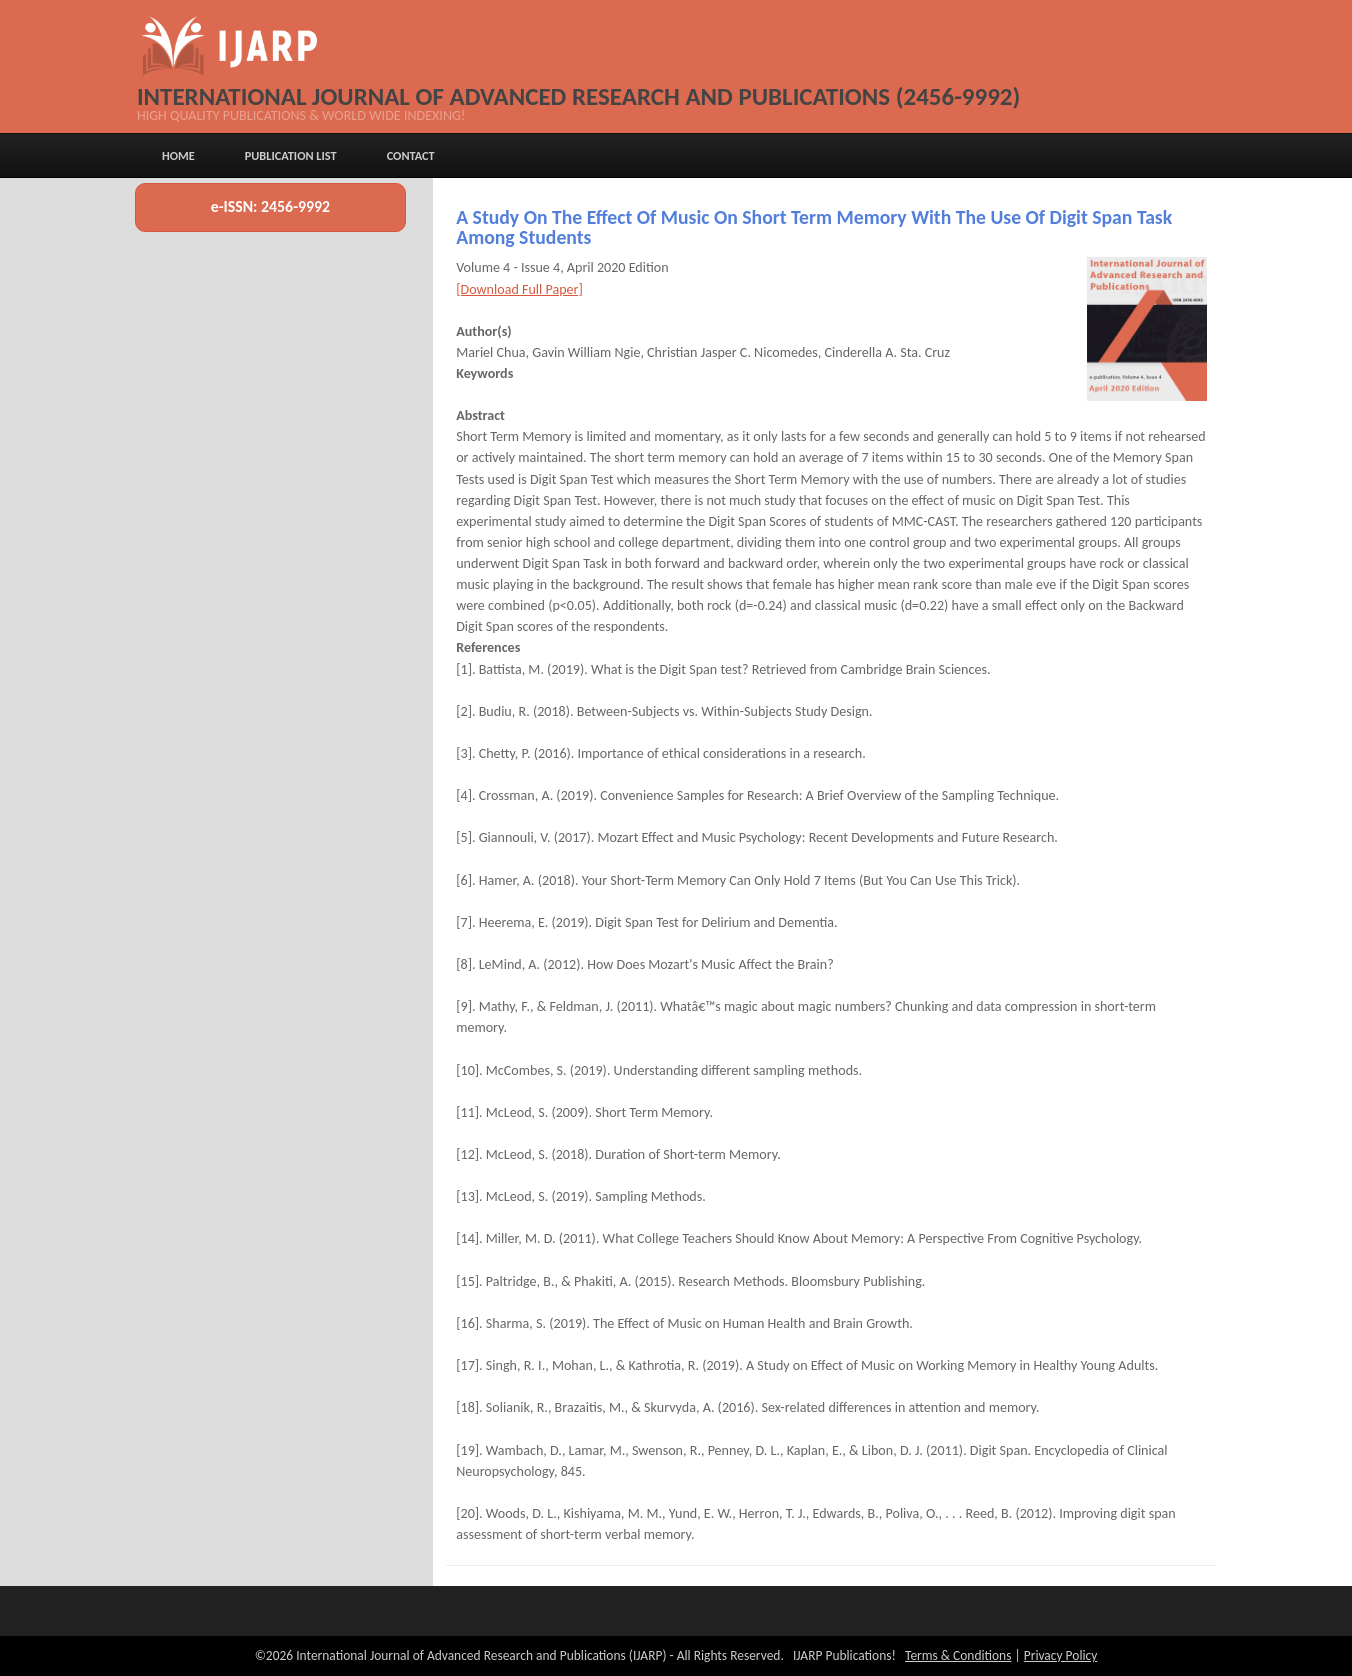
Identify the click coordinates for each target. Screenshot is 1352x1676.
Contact (411, 155)
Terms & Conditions (958, 1655)
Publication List (291, 155)
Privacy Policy (1061, 1655)
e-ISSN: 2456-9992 (270, 206)
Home (178, 155)
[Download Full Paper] (519, 289)
